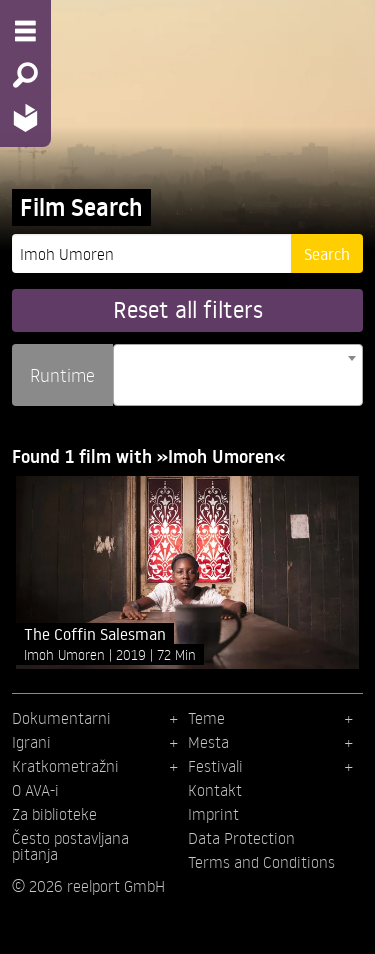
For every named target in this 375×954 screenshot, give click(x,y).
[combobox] (238, 375)
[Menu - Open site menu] (25, 31)
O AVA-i (35, 790)
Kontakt (215, 790)
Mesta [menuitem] (208, 742)
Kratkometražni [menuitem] (65, 766)
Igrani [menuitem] (31, 742)
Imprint (213, 814)
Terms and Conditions (261, 862)
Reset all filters (188, 309)
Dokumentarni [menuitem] (61, 718)
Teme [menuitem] (206, 718)
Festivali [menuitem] (215, 766)
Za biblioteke (54, 814)
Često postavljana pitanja (70, 846)
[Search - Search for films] (25, 75)
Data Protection (241, 838)
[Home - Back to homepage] (25, 117)
